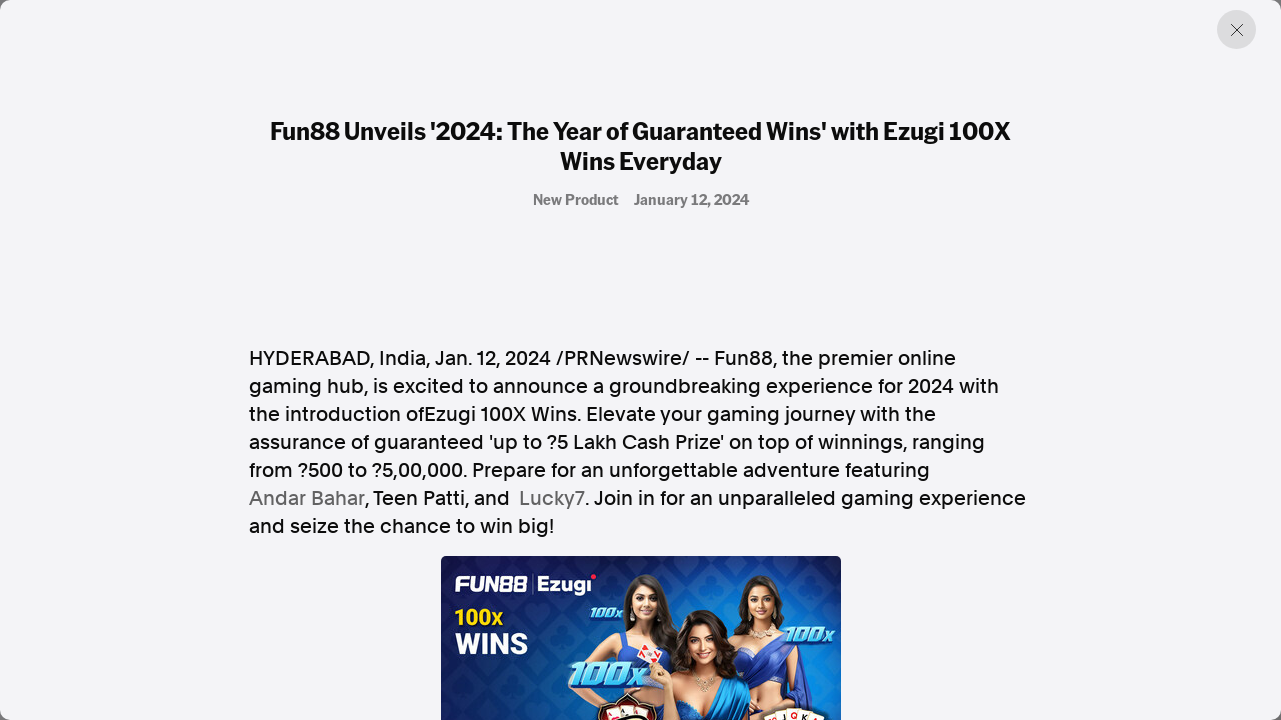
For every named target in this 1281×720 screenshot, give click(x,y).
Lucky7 (552, 498)
